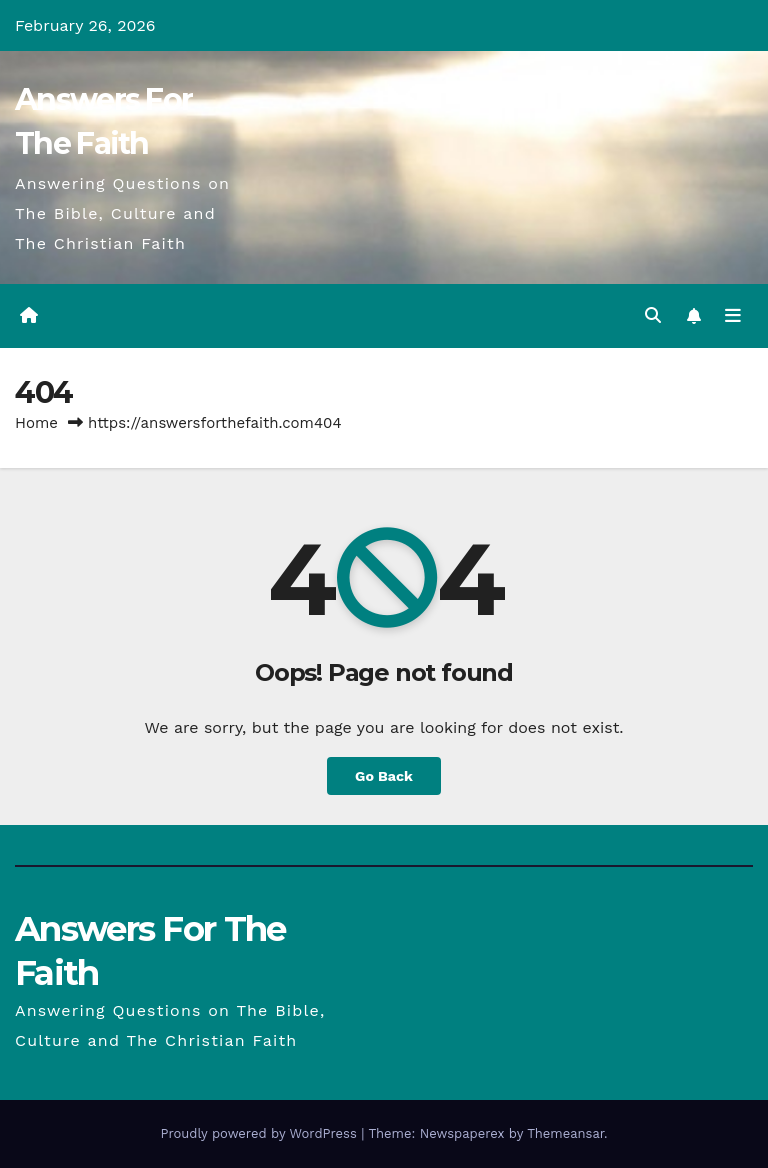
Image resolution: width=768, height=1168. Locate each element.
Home (36, 423)
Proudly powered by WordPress (260, 1133)
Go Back (384, 776)
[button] (653, 315)
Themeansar (565, 1133)
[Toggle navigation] (733, 316)
